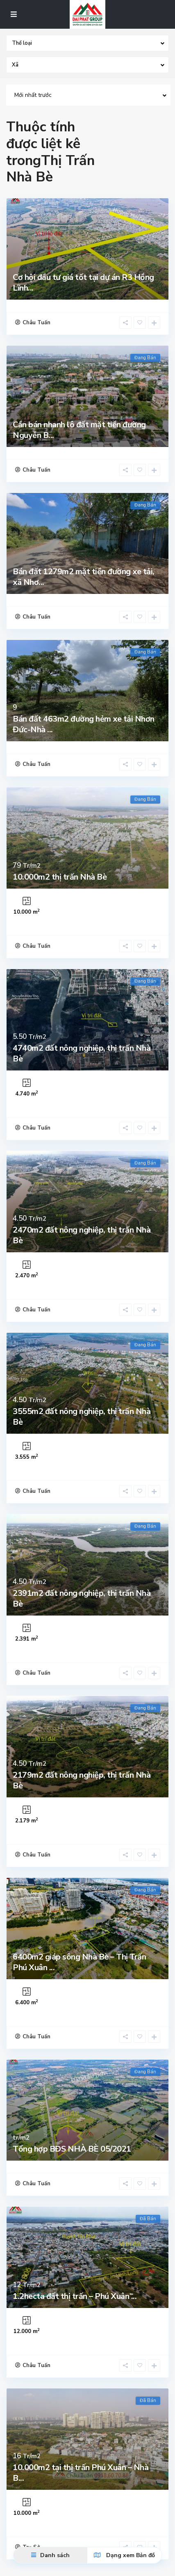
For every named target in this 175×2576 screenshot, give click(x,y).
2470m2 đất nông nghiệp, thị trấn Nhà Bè (81, 1235)
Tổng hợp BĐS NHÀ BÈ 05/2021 (72, 2148)
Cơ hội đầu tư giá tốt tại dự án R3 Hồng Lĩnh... (83, 282)
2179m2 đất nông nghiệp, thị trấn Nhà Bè (81, 1780)
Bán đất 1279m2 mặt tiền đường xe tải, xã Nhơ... (84, 577)
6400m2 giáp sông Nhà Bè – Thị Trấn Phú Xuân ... (79, 1962)
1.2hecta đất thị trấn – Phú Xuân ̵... (74, 2296)
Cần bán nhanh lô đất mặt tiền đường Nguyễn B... (79, 430)
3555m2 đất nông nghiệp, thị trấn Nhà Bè (81, 1417)
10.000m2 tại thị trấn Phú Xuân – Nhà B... (80, 2473)
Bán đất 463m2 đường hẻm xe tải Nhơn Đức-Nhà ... (84, 724)
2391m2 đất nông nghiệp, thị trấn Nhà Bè (81, 1598)
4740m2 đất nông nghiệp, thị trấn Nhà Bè (81, 1053)
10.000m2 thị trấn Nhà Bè (60, 876)
